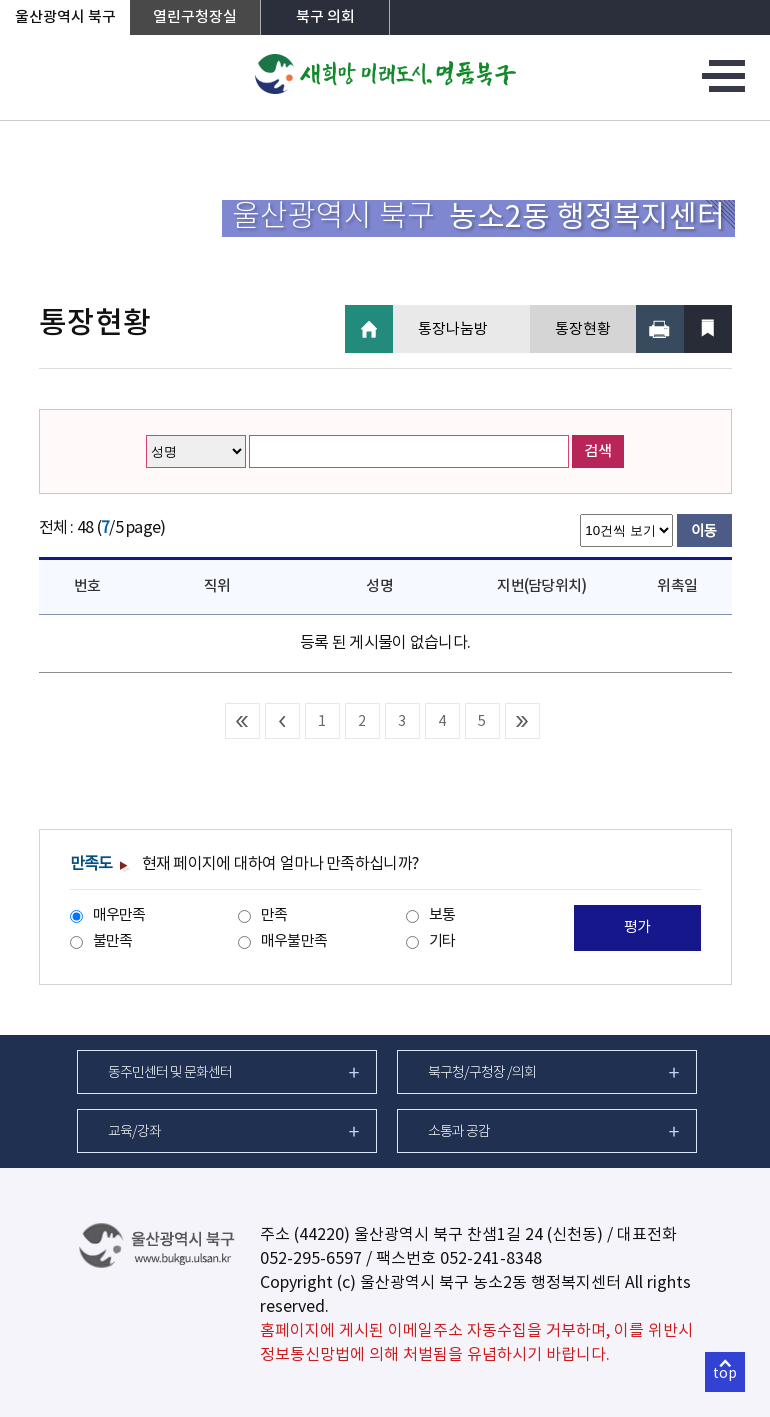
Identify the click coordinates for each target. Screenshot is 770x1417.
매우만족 (119, 915)
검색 (598, 451)
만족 (274, 915)
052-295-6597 (311, 1259)
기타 (442, 941)
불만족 (113, 941)
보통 (442, 915)
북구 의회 (325, 17)
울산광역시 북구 (65, 17)
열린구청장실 (195, 17)
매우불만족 (294, 941)
